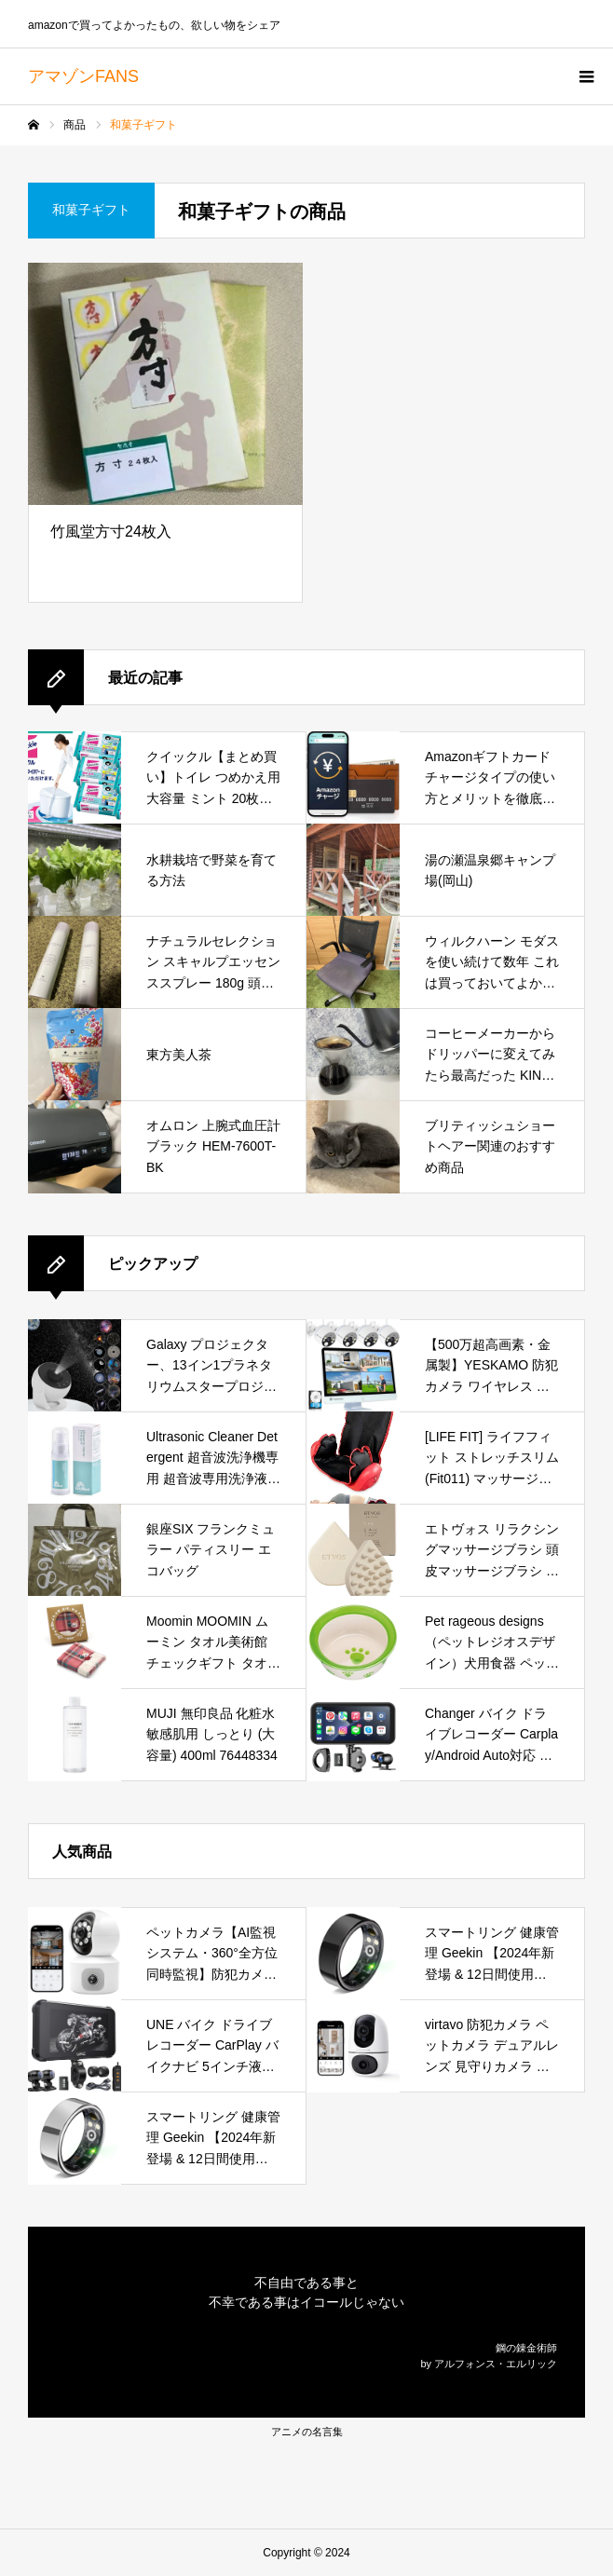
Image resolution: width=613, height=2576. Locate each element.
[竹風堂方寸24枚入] (165, 384)
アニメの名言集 (307, 2431)
